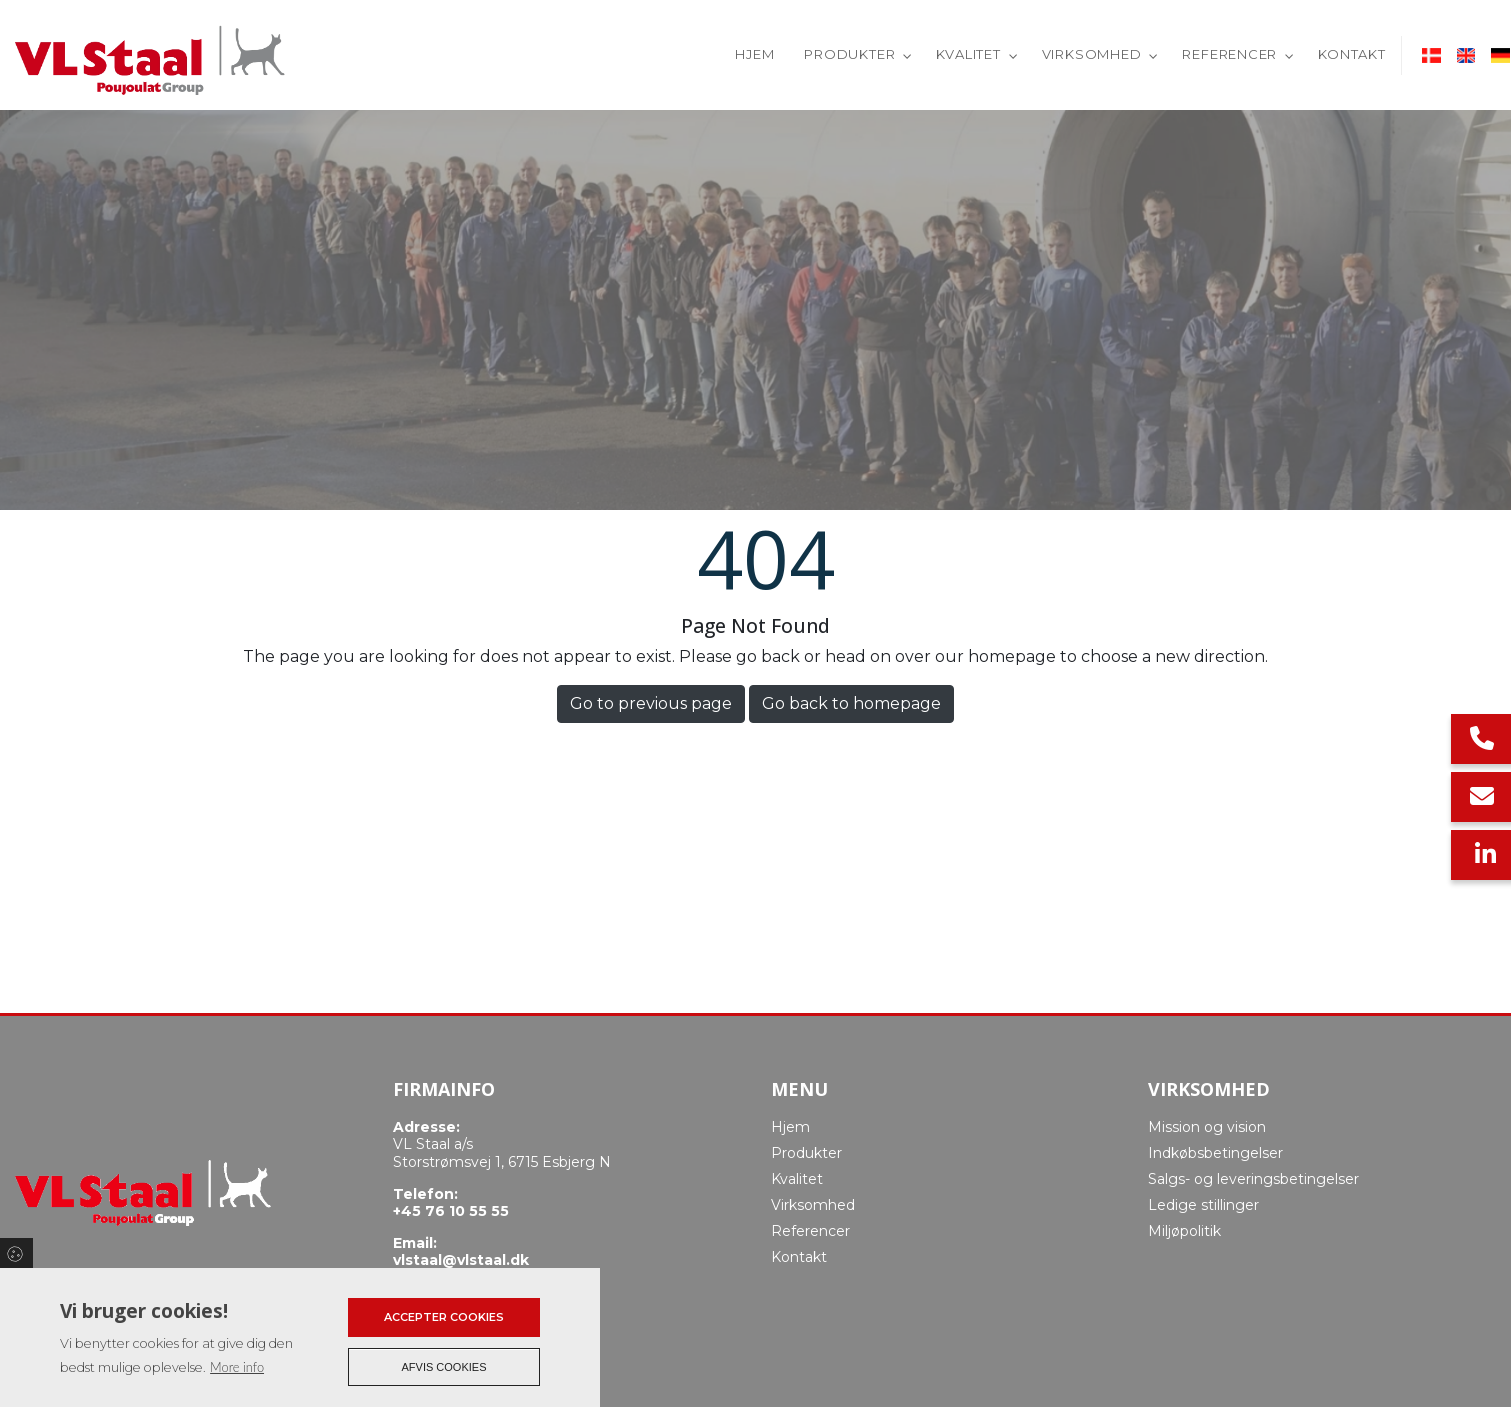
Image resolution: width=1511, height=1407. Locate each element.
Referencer (810, 1231)
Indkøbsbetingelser (1215, 1153)
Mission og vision (1207, 1127)
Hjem (790, 1127)
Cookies (16, 1253)
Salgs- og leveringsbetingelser (1253, 1179)
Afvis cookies (444, 1367)
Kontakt (799, 1257)
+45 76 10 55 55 (451, 1211)
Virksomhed (813, 1205)
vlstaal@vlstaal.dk (461, 1260)
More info (237, 1367)
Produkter (806, 1153)
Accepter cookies (444, 1317)
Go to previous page (651, 703)
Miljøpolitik (1184, 1231)
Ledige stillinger (1203, 1205)
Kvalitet (797, 1179)
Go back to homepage (851, 703)
